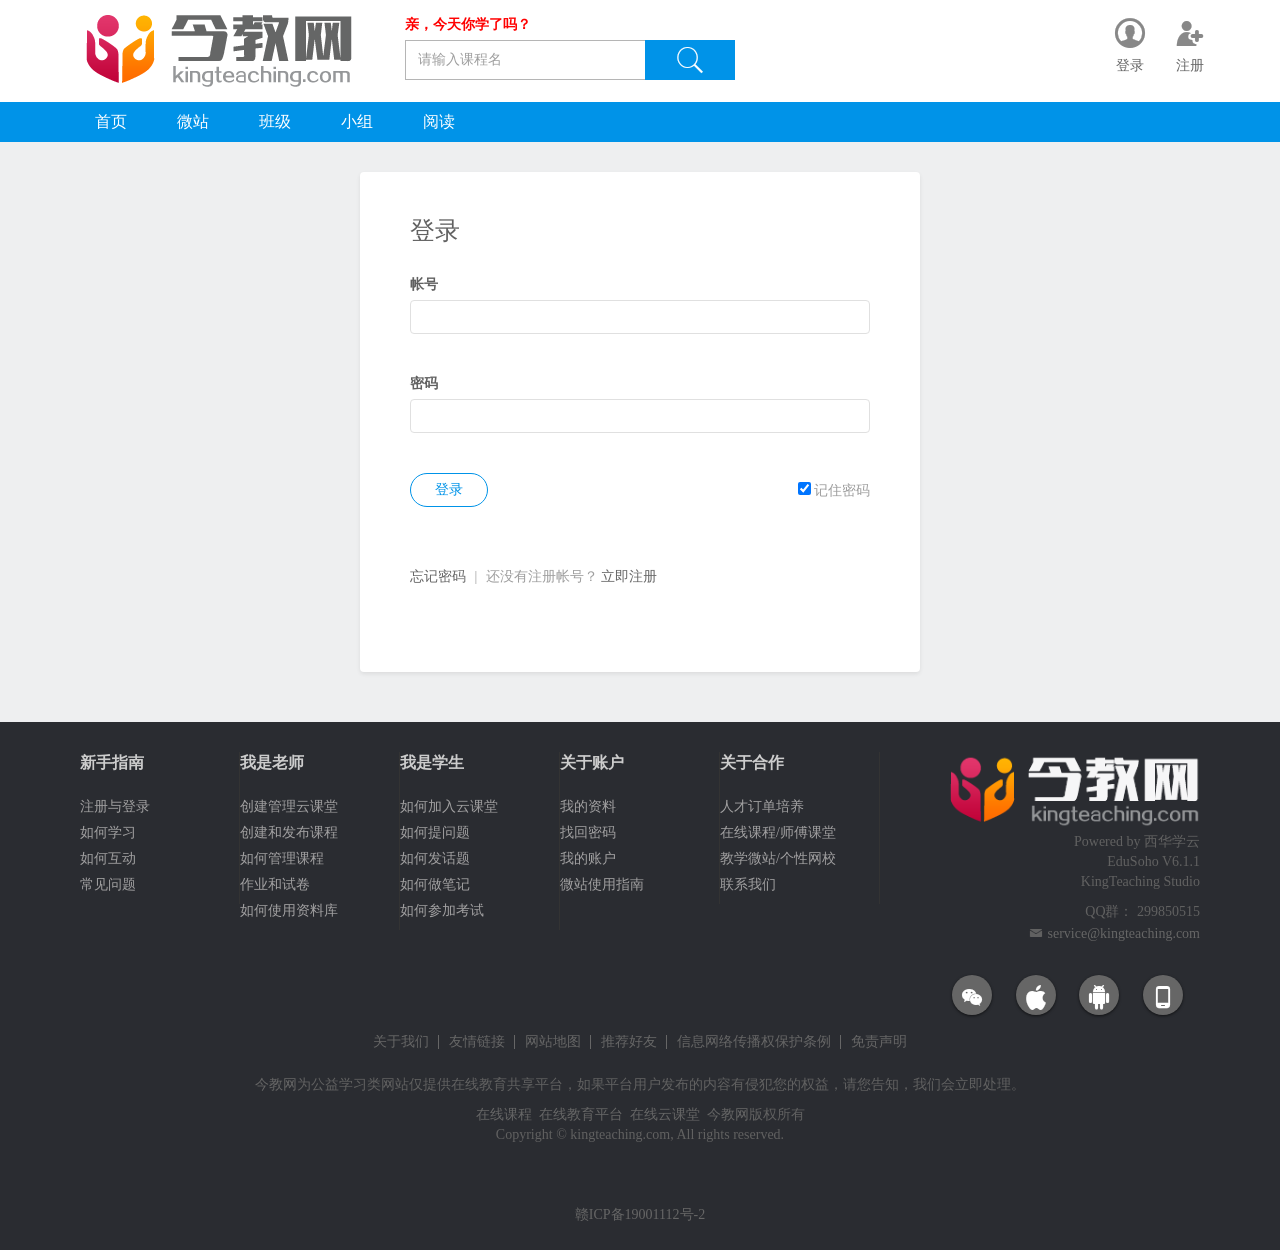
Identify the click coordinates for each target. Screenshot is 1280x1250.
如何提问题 (435, 832)
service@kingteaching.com (1124, 933)
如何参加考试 (442, 910)
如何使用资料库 (289, 910)
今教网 (276, 1084)
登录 (449, 489)
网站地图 (553, 1042)
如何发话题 (435, 858)
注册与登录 (115, 806)
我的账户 (588, 858)
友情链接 (477, 1042)
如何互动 (108, 858)
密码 (424, 383)
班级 (275, 121)
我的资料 (588, 806)
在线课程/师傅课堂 (778, 832)
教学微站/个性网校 (778, 858)
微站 (193, 121)
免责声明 (879, 1042)
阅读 (439, 121)
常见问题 (108, 884)
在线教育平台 (581, 1114)
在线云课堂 (665, 1114)
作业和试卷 (275, 884)
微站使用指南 (602, 884)
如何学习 (108, 832)
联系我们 (748, 884)
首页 (111, 121)
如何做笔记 (435, 884)
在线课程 (504, 1114)
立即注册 (629, 576)
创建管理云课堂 (289, 806)
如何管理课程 (282, 858)
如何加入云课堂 (449, 806)
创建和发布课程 (289, 832)
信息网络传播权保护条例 (754, 1042)
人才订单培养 (762, 806)
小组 (357, 121)
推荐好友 (629, 1042)
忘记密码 (438, 576)
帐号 (424, 284)
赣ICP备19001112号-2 (640, 1214)
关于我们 (401, 1042)
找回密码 (588, 832)
